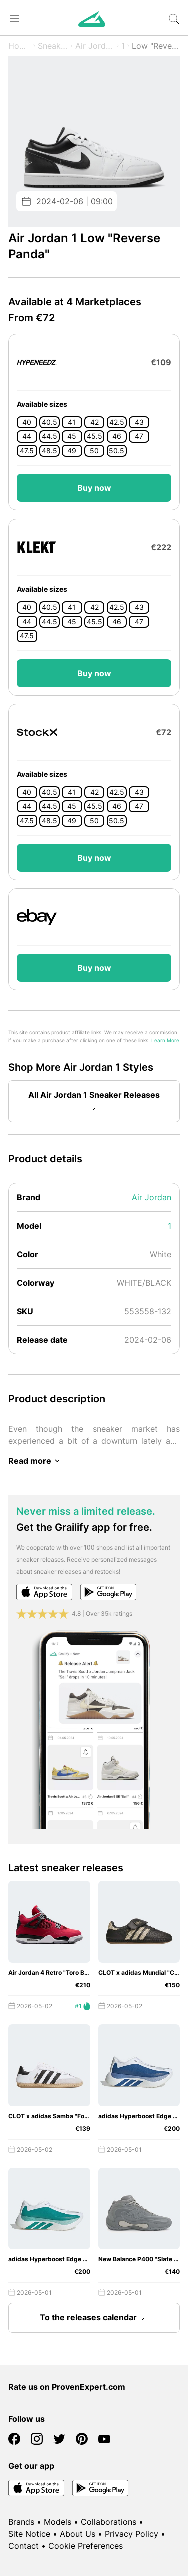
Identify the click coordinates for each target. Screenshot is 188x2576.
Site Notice (29, 2534)
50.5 (116, 451)
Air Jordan (94, 46)
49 (71, 451)
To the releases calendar (94, 2318)
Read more (35, 1461)
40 (26, 422)
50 (94, 451)
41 (72, 422)
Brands (21, 2522)
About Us (77, 2534)
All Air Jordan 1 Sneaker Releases (94, 1102)
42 (94, 422)
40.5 (49, 422)
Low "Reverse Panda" (156, 46)
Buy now (94, 488)
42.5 (116, 422)
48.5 (49, 451)
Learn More (165, 1040)
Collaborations (108, 2522)
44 (26, 436)
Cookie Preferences (85, 2546)
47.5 (27, 451)
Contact (23, 2546)
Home (19, 46)
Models (57, 2522)
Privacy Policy (131, 2534)
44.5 (49, 436)
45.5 (94, 436)
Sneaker (53, 46)
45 (71, 436)
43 (139, 422)
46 (116, 436)
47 (139, 436)
